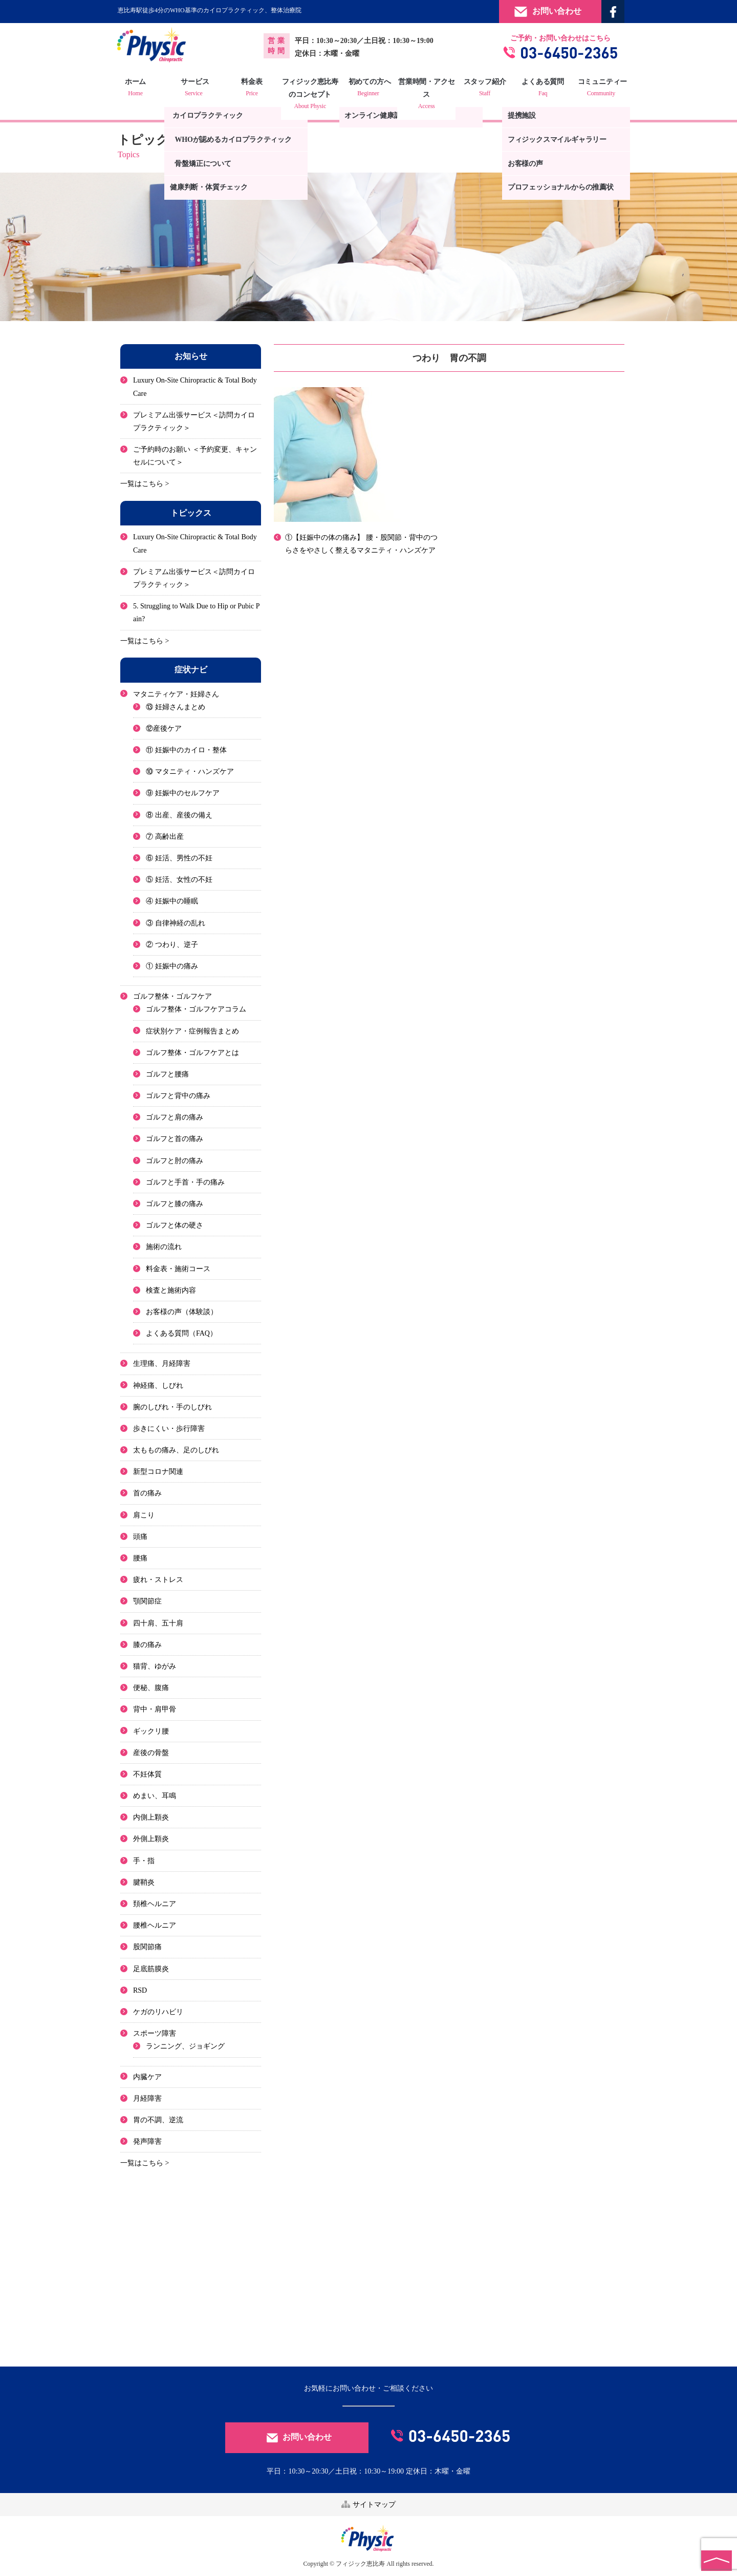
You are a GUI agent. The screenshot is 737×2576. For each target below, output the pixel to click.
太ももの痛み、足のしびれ (176, 1450)
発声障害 (147, 2141)
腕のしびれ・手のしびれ (172, 1407)
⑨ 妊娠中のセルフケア (183, 793)
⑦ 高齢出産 (165, 836)
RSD (140, 1990)
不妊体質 (147, 1774)
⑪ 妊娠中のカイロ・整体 (186, 750)
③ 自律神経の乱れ (175, 923)
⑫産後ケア (164, 728)
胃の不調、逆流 (158, 2120)
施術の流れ (164, 1247)
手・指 (144, 1861)
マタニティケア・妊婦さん (176, 694)
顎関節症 (147, 1601)
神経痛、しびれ (158, 1385)
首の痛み (147, 1493)
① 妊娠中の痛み (172, 966)
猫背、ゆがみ (154, 1666)
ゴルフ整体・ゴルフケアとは (192, 1053)
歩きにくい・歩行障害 (169, 1428)
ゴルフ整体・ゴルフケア (172, 996)
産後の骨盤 (151, 1753)
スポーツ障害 (154, 2033)
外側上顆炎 (151, 1839)
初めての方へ (368, 88)
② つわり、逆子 (172, 944)
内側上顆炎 (151, 1817)
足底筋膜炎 (151, 1969)
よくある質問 (539, 88)
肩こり (144, 1515)
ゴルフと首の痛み (174, 1139)
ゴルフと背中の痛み (178, 1096)
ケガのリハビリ (158, 2012)
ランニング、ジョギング (185, 2046)
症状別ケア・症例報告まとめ (192, 1031)
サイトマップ (368, 2503)
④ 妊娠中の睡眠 (172, 901)
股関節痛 (147, 1947)
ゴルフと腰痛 (167, 1074)
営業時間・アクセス (425, 95)
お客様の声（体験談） (182, 1312)
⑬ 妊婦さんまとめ (175, 707)
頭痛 (140, 1536)
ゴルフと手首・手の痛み (185, 1182)
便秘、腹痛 (151, 1688)
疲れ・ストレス (158, 1579)
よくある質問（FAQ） (181, 1333)
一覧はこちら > (144, 484)
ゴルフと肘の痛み (174, 1161)
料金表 (255, 88)
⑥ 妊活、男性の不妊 (179, 858)
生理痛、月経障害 (161, 1363)
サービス (198, 88)
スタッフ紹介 (482, 88)
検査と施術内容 (171, 1290)
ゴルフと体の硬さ (174, 1225)
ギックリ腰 (151, 1731)
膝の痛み (147, 1645)
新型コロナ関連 (158, 1471)
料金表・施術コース (178, 1269)
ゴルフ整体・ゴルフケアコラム (196, 1009)
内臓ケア (147, 2077)
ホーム (141, 88)
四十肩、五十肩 (158, 1623)
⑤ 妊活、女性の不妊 (179, 879)
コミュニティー (596, 88)
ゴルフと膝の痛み (174, 1204)
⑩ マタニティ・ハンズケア (190, 771)
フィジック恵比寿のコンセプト (312, 95)
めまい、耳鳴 (154, 1796)
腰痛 (140, 1558)
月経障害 (147, 2098)
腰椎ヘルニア (154, 1925)
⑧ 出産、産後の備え (179, 815)
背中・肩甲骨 (154, 1709)
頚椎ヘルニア (154, 1904)
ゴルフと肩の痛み (174, 1117)
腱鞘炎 (144, 1882)
